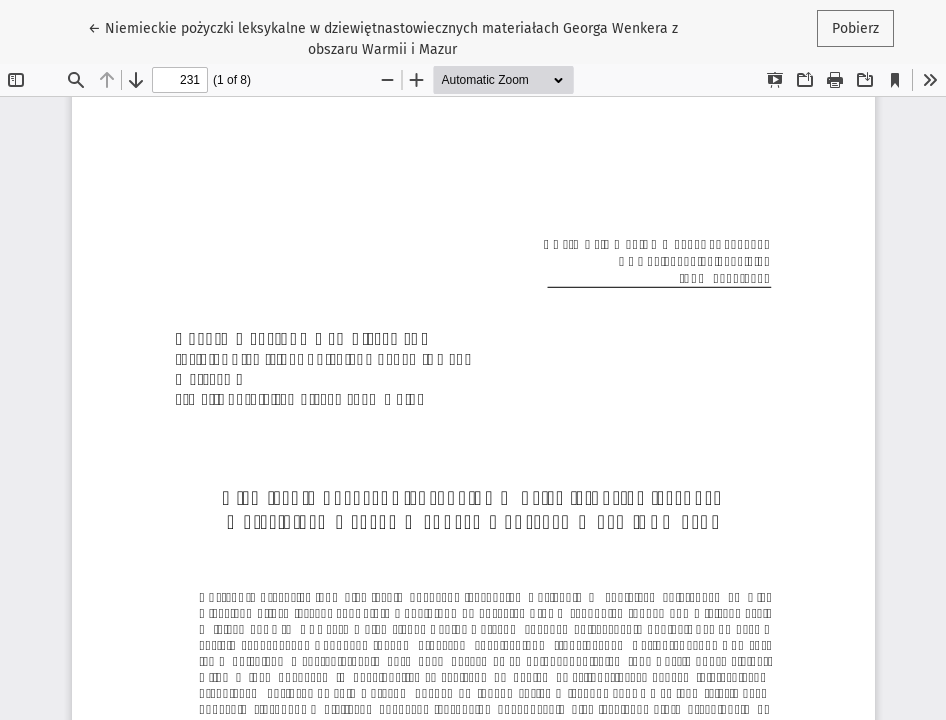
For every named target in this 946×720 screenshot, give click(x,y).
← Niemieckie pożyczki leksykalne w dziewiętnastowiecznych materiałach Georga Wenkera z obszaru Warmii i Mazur (383, 37)
